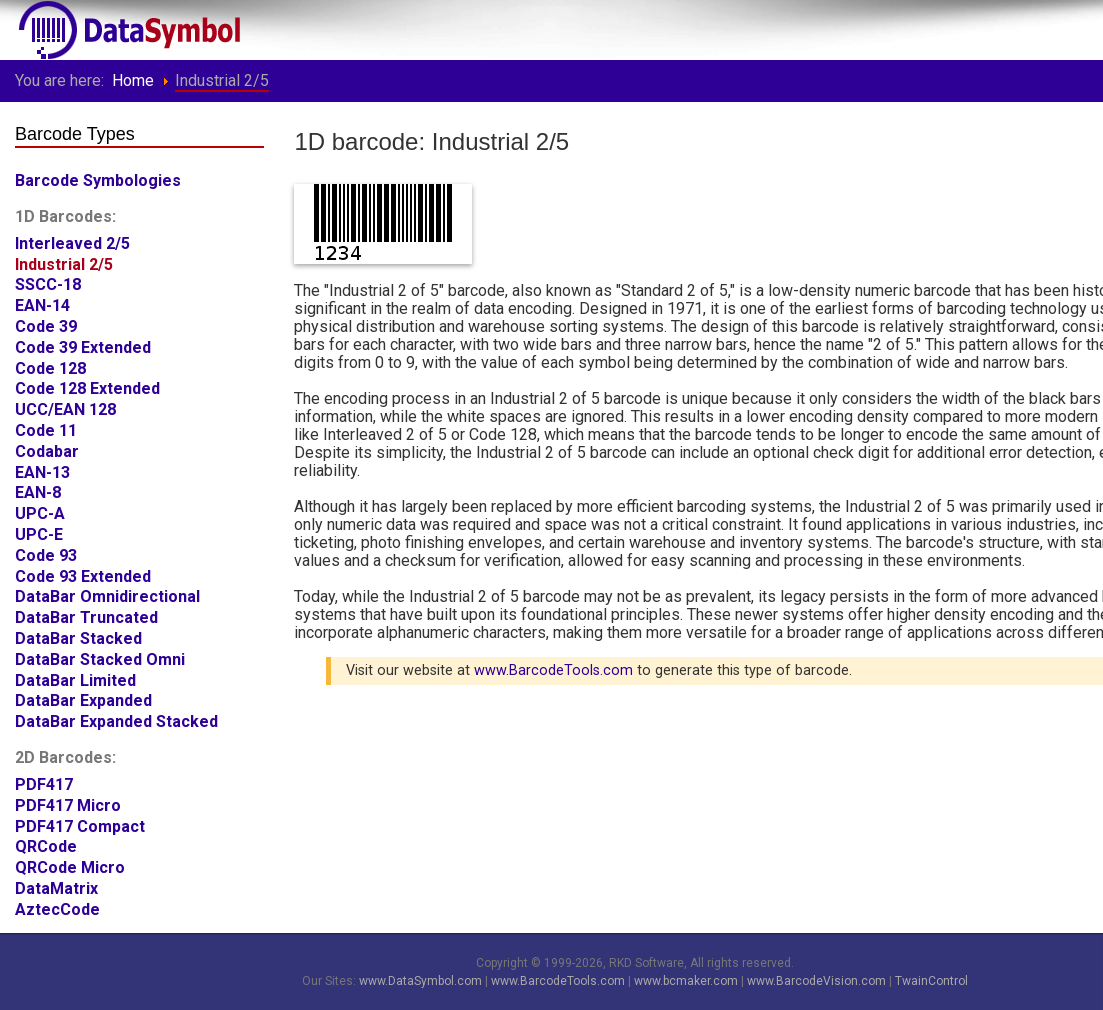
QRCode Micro (70, 864)
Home (133, 80)
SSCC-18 (48, 281)
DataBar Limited (75, 677)
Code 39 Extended (83, 344)
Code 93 (46, 552)
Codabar (47, 448)
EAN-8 (38, 489)
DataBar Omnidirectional (107, 593)
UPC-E (39, 531)
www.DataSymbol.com (420, 981)
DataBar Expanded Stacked (116, 718)
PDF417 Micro (68, 802)
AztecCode (57, 906)
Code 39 (46, 323)
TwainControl (931, 981)
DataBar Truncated (86, 614)
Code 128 (50, 365)
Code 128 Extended (87, 385)
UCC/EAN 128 (65, 406)
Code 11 (46, 427)
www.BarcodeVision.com (816, 981)
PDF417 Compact (80, 823)
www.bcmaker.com (686, 981)
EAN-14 (42, 302)
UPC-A (40, 510)
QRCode (46, 843)
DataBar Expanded (83, 697)
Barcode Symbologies (98, 177)
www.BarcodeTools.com (553, 670)
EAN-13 (42, 469)
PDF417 (44, 781)
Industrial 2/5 (64, 261)
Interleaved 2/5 (72, 240)
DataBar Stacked (78, 635)
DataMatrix (56, 885)
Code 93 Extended (83, 573)
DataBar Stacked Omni (100, 656)
